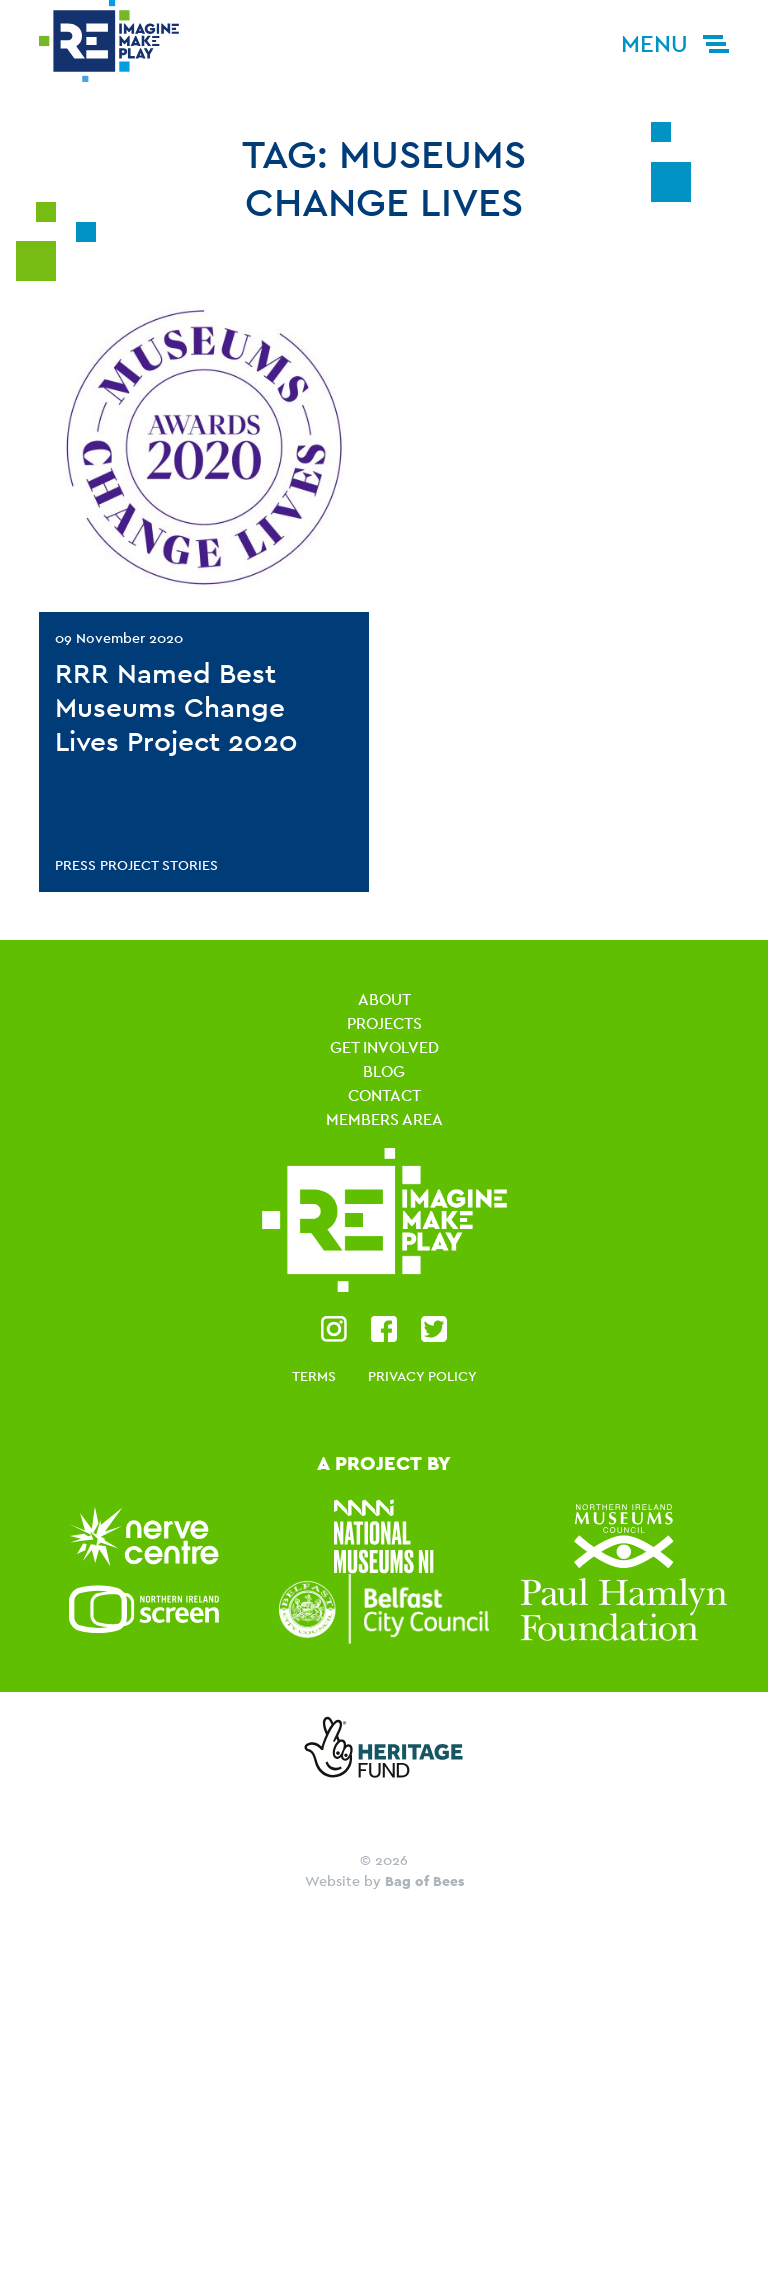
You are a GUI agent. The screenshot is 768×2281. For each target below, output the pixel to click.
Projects (384, 1023)
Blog (384, 1071)
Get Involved (384, 1047)
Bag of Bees (424, 1881)
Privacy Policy (422, 1376)
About (384, 999)
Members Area (384, 1119)
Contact (384, 1095)
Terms (314, 1376)
